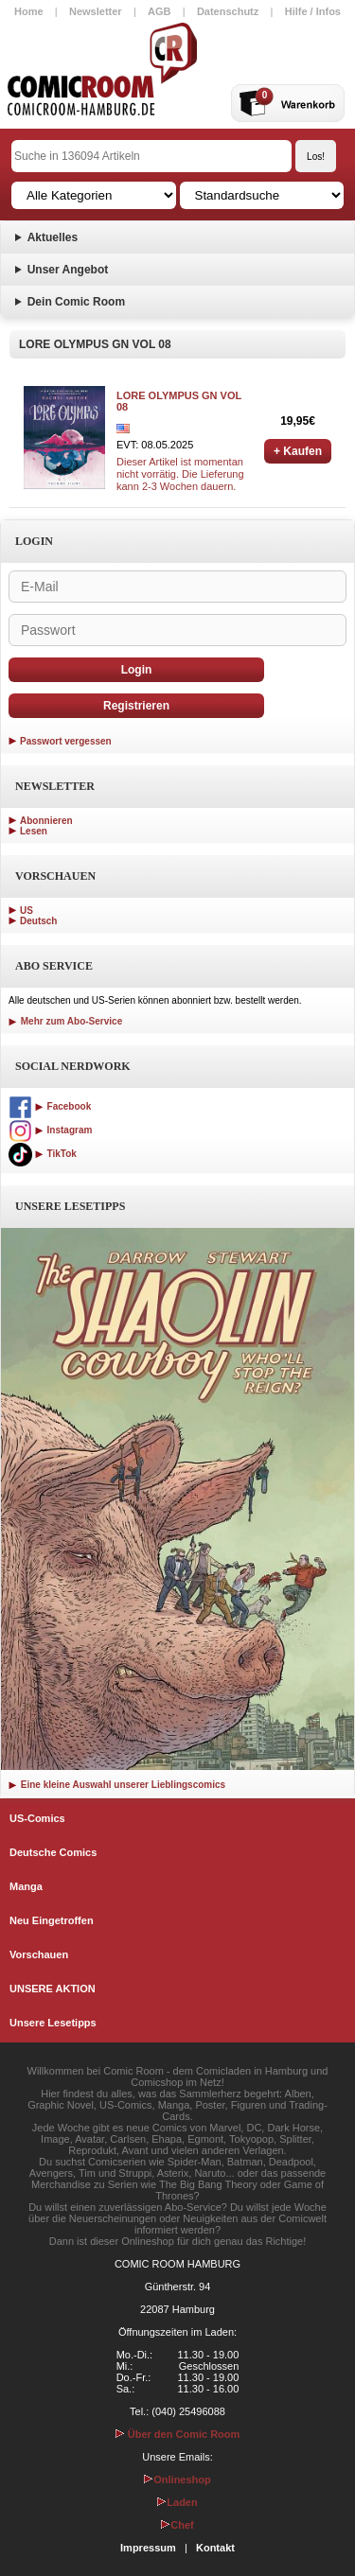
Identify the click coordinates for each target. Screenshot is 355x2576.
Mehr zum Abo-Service (65, 1021)
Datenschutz (227, 11)
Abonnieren (46, 820)
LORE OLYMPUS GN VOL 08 (178, 401)
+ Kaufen (298, 451)
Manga (26, 1886)
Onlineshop (177, 2479)
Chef (177, 2525)
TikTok (43, 1153)
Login (136, 669)
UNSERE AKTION (52, 1988)
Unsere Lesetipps (53, 2022)
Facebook (50, 1106)
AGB (159, 11)
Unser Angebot (68, 269)
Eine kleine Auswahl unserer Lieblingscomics (117, 1784)
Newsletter (95, 11)
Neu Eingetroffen (51, 1920)
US (26, 910)
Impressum (148, 2547)
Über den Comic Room (177, 2434)
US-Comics (37, 1818)
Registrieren (136, 705)
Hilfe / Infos (313, 11)
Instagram (50, 1130)
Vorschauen (38, 1954)
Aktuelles (52, 237)
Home (29, 11)
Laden (177, 2502)
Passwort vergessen (66, 741)
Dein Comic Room (76, 301)
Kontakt (215, 2547)
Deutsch (38, 921)
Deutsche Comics (53, 1852)
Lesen (33, 831)
